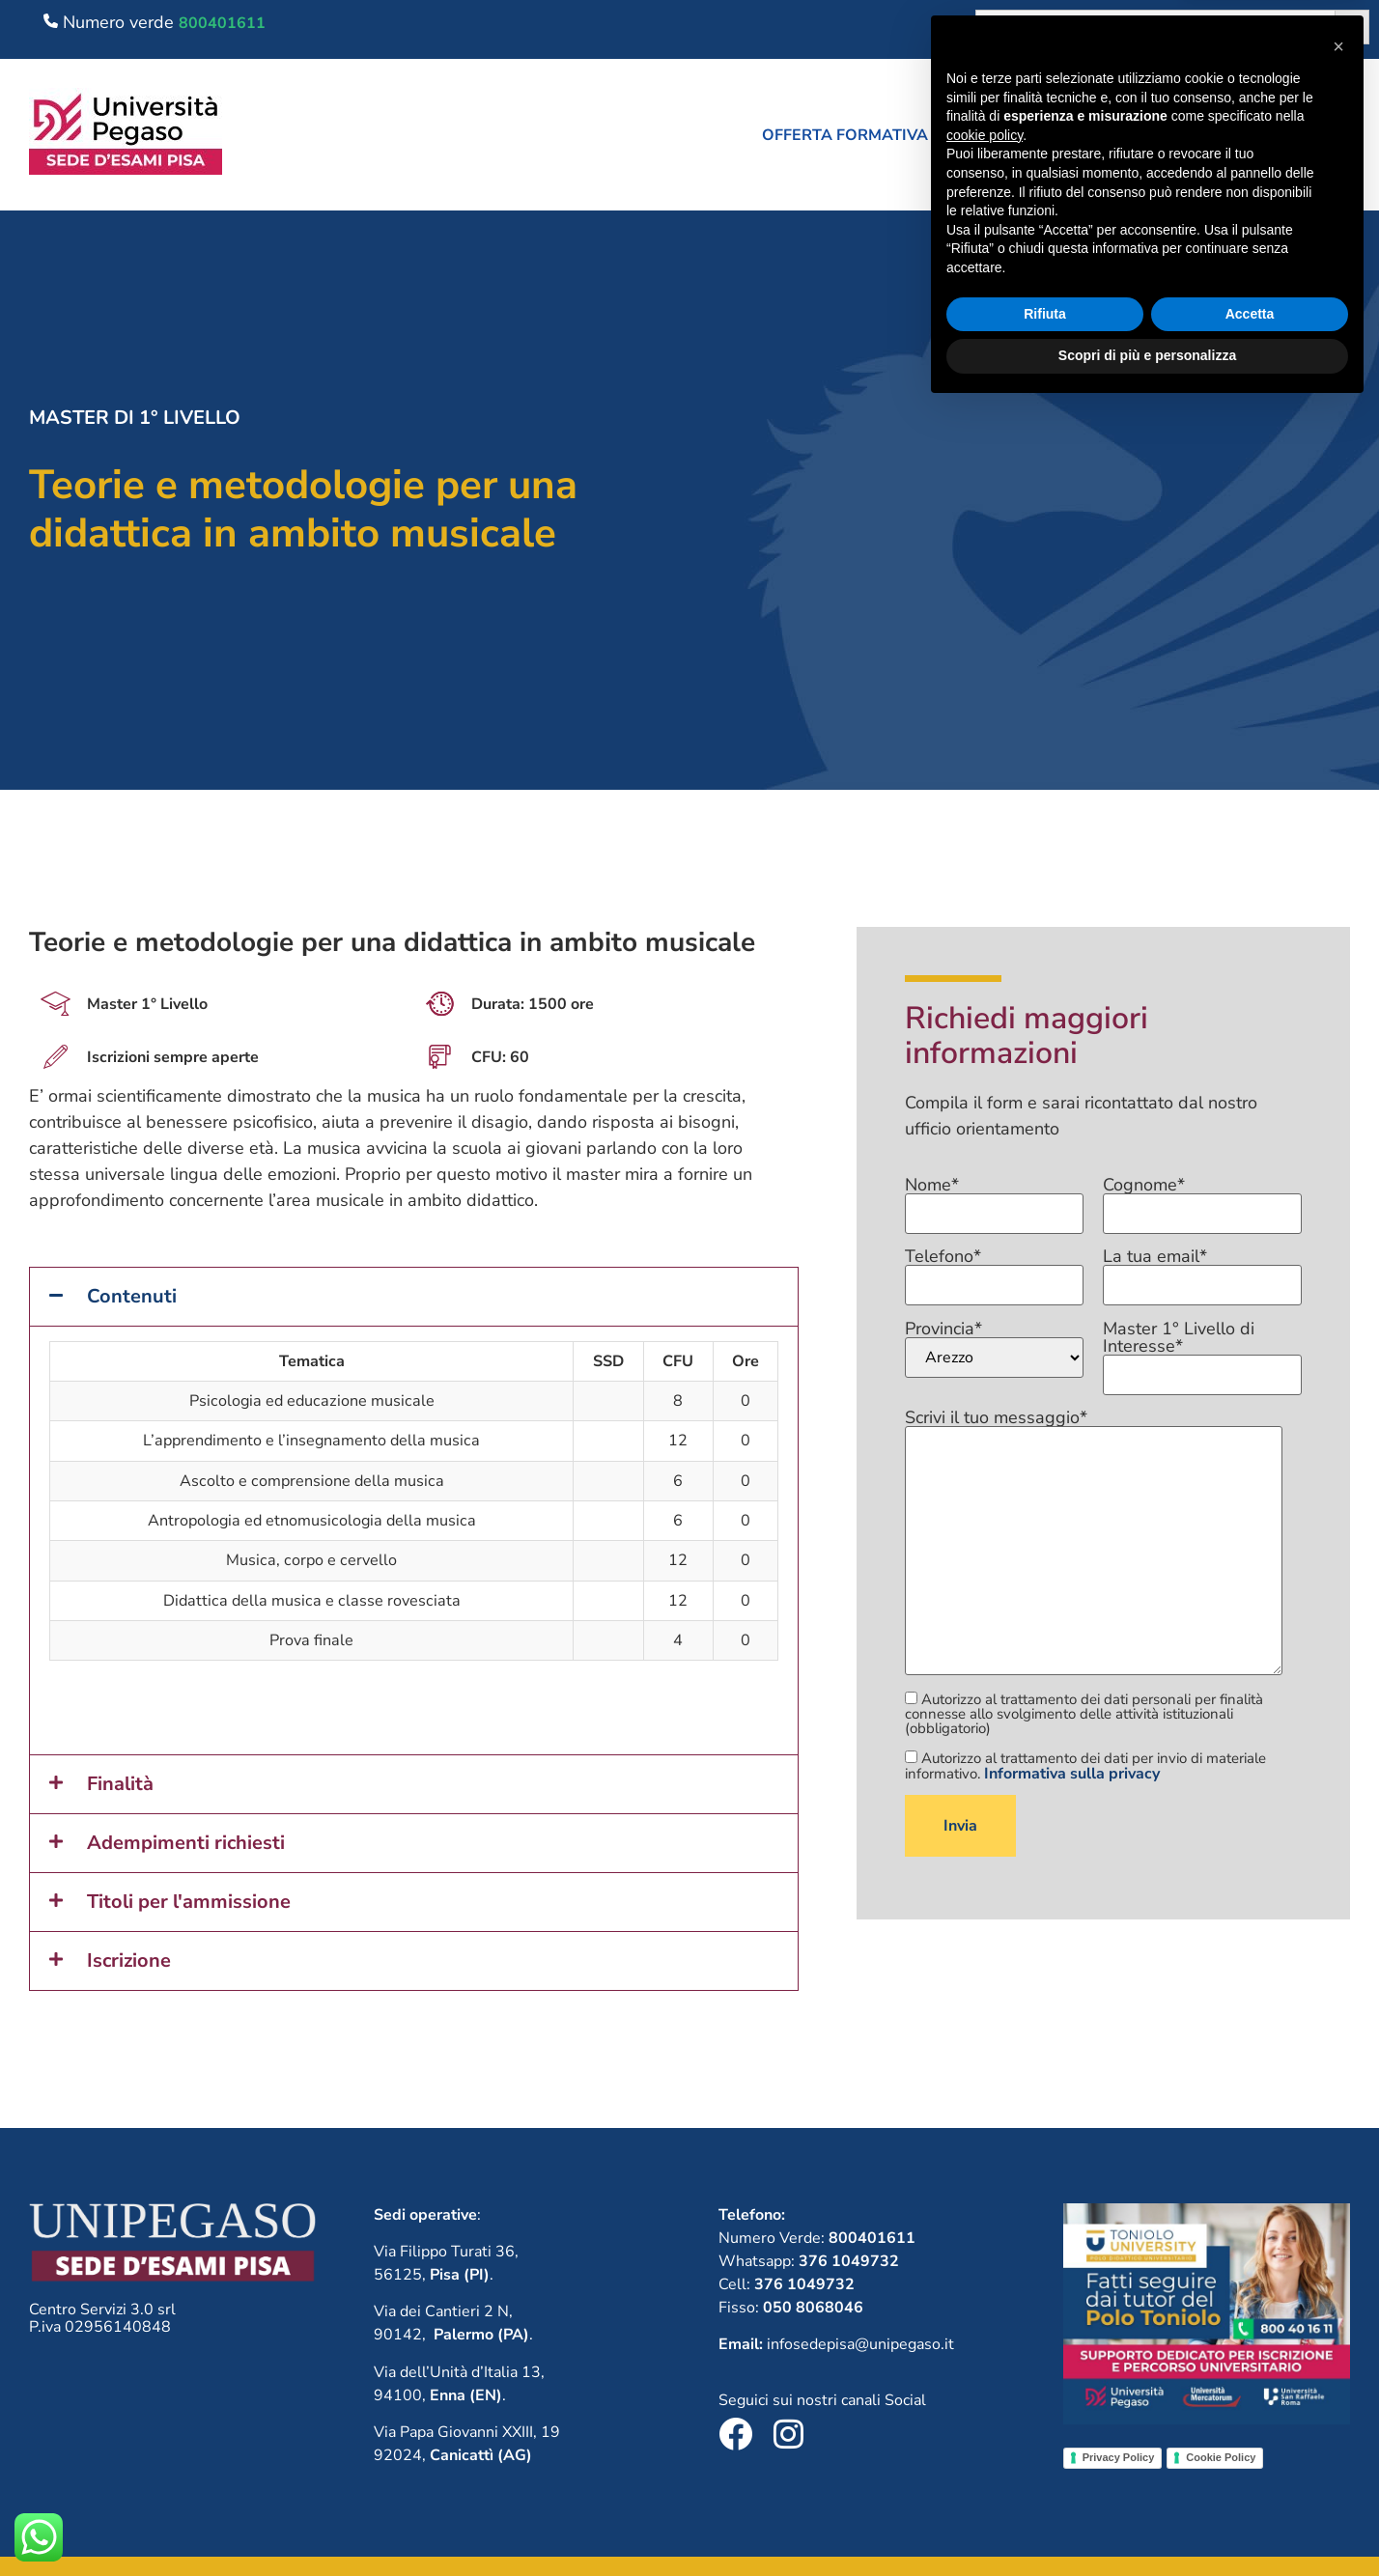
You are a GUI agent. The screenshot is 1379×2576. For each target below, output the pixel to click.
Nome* (994, 1200)
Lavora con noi (1175, 135)
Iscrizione (129, 1960)
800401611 (222, 23)
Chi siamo (1026, 135)
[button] (854, 135)
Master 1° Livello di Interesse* (1202, 1353)
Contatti (1320, 135)
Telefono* (994, 1271)
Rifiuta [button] (1045, 2481)
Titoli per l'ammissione (189, 1902)
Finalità (120, 1784)
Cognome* (1202, 1200)
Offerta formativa (854, 135)
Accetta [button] (1250, 2481)
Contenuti (132, 1296)
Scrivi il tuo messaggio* (1093, 1543)
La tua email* (1202, 1271)
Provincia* (994, 1349)
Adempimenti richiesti (186, 1843)
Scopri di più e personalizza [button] (1147, 2523)
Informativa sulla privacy (1072, 1773)
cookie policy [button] (984, 2302)
